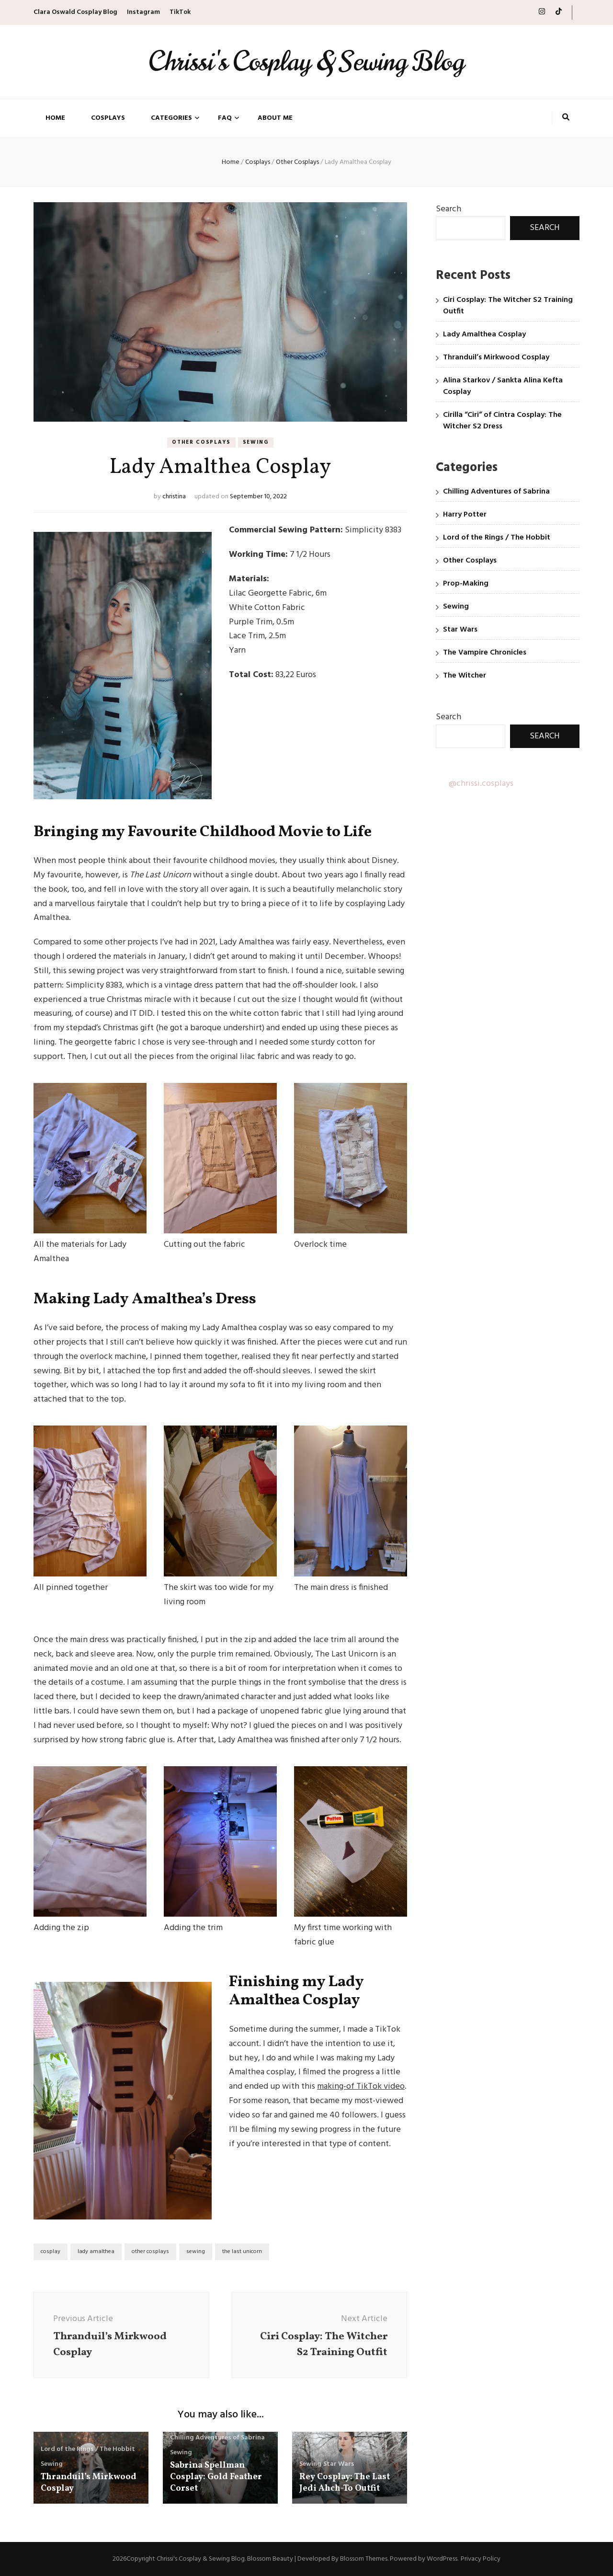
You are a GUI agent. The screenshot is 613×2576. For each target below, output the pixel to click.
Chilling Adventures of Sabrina (217, 2437)
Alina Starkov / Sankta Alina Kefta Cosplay (503, 386)
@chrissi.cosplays (481, 784)
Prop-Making (465, 583)
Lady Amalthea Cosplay (484, 334)
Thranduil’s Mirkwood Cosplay (88, 2483)
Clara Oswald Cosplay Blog (75, 12)
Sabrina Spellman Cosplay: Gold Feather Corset (216, 2477)
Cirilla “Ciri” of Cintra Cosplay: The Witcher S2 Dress (502, 421)
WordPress (442, 2558)
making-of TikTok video (361, 2086)
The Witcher (464, 675)
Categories (171, 118)
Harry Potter (465, 514)
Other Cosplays (201, 442)
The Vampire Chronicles (484, 652)
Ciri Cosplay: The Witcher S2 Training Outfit (508, 306)
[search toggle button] (565, 118)
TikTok (180, 12)
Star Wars (338, 2464)
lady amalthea (96, 2251)
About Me (275, 118)
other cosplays (150, 2251)
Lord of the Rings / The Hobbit (88, 2449)
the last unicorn (242, 2251)
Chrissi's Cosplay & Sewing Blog (306, 61)
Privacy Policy (480, 2559)
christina (174, 496)
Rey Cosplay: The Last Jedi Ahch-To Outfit (344, 2483)
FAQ (225, 118)
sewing (195, 2251)
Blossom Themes (363, 2558)
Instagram (143, 12)
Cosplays (108, 118)
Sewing (256, 442)
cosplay (50, 2251)
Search (448, 209)
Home (55, 118)
